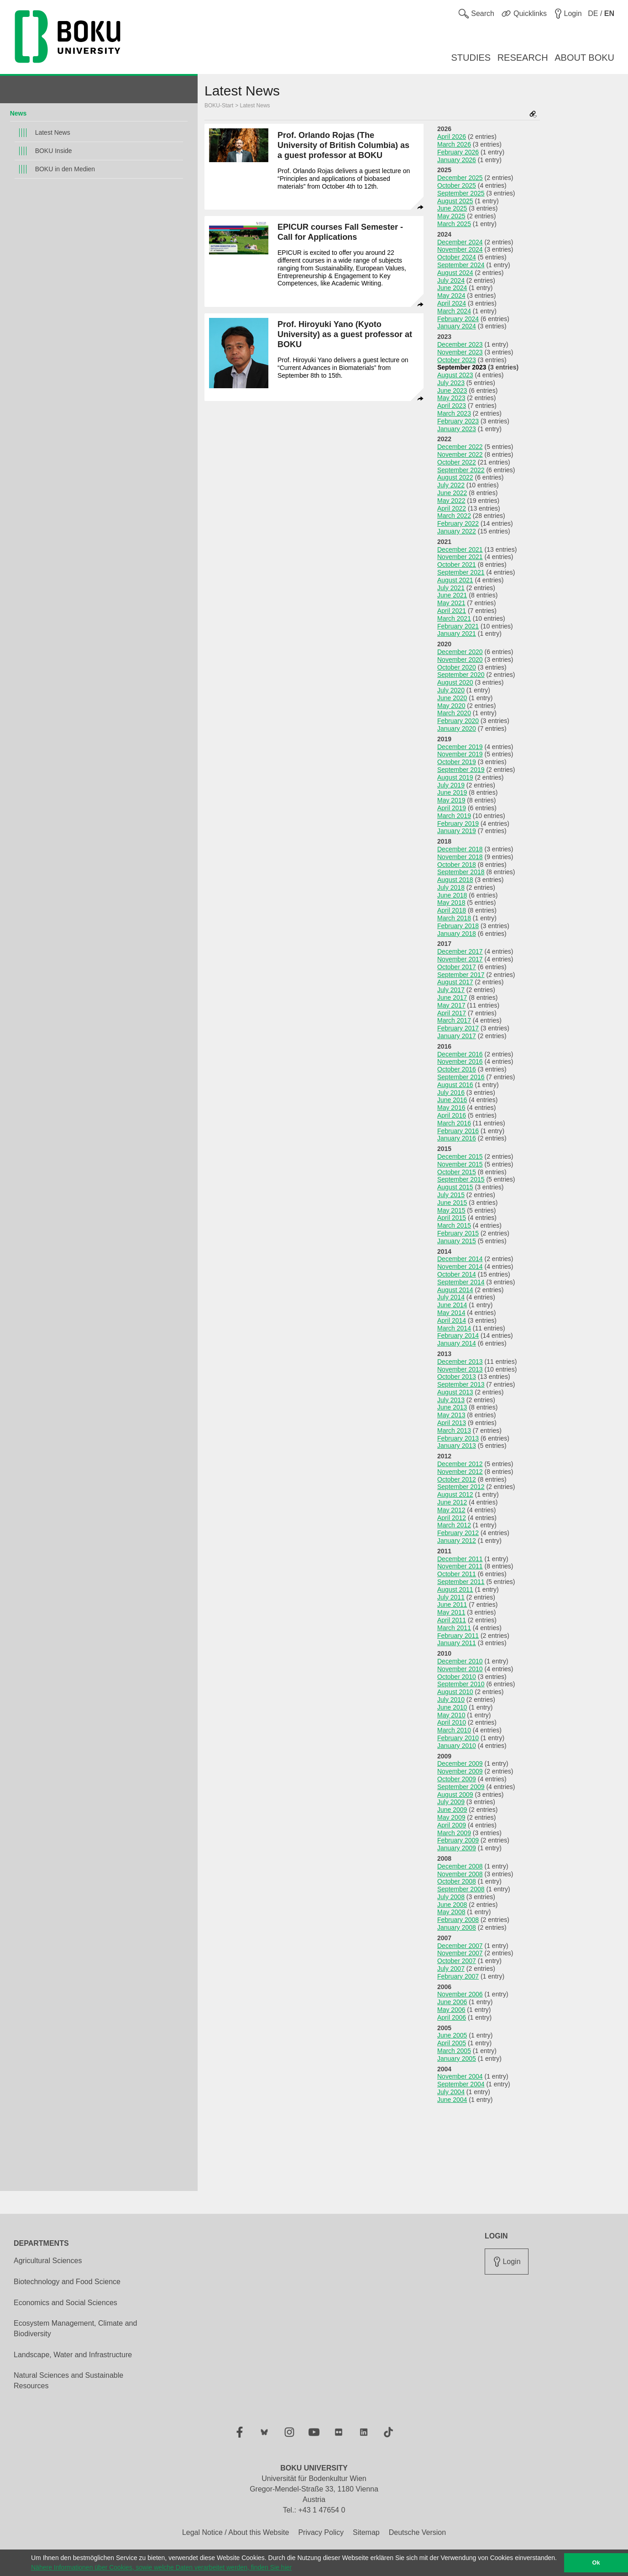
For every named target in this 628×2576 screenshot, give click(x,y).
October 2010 (456, 1676)
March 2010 (454, 1730)
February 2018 (458, 925)
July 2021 (451, 587)
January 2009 (456, 1848)
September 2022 (461, 470)
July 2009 (451, 1801)
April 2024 (451, 303)
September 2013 (461, 1384)
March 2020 (454, 713)
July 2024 (451, 280)
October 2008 (456, 1881)
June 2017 (452, 997)
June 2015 (452, 1202)
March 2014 (454, 1328)
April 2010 (451, 1722)
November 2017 (460, 959)
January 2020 (456, 728)
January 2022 (456, 531)
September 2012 (461, 1486)
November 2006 (460, 1994)
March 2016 (454, 1123)
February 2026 (458, 152)
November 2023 (460, 352)
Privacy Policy (321, 2532)
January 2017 (456, 1036)
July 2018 (451, 887)
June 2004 (452, 2099)
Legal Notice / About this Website (235, 2532)
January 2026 (456, 160)
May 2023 (451, 397)
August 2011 (455, 1589)
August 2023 (455, 375)
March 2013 (454, 1430)
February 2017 (458, 1028)
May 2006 (451, 2009)
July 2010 (451, 1699)
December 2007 (460, 1945)
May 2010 (451, 1715)
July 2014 (451, 1297)
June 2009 (452, 1809)
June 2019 (452, 792)
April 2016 (451, 1115)
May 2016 (451, 1107)
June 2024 (452, 287)
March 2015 (454, 1225)
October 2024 (456, 257)
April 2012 (451, 1517)
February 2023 (458, 421)
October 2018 (456, 864)
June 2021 (452, 595)
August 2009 (455, 1794)
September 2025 (461, 193)
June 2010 (452, 1707)
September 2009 (461, 1786)
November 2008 (460, 1874)
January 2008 (456, 1927)
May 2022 (451, 500)
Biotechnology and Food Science (67, 2282)
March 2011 (454, 1627)
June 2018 (452, 895)
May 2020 (451, 705)
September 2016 (461, 1077)
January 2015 (456, 1241)
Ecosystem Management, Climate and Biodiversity (75, 2328)
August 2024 (455, 272)
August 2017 (455, 982)
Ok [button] (596, 2563)
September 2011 (461, 1581)
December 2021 (460, 549)
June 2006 (452, 2002)
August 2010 (455, 1691)
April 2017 (451, 1013)
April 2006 (451, 2017)
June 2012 (452, 1502)
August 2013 (455, 1392)
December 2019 (460, 746)
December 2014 (460, 1258)
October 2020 (456, 667)
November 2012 (460, 1471)
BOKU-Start (218, 105)
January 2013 (456, 1445)
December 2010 (460, 1661)
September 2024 (461, 265)
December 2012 (460, 1463)
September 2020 (461, 674)
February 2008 (458, 1919)
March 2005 (454, 2050)
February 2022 (458, 523)
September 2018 (461, 872)
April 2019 (451, 808)
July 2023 (451, 382)
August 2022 (455, 477)
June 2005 (452, 2035)
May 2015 (451, 1210)
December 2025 (460, 177)
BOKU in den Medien (65, 169)
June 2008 (452, 1904)
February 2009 (458, 1840)
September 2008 (461, 1889)
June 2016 (452, 1099)
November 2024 (460, 249)
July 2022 (451, 485)
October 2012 (456, 1479)
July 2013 (451, 1400)
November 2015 (460, 1164)
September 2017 (461, 974)
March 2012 (454, 1525)
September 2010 (461, 1684)
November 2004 (460, 2076)
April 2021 (451, 610)
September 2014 (461, 1282)
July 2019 (451, 785)
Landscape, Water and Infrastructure (73, 2355)
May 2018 (451, 902)
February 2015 (458, 1233)
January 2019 (456, 830)
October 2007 (456, 1960)
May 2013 (451, 1415)
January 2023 (456, 429)
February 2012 (458, 1532)
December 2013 (460, 1361)
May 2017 (451, 1005)
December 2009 (460, 1763)
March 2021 (454, 618)
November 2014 (460, 1266)
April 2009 (451, 1825)
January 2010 (456, 1745)
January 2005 (456, 2058)
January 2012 (456, 1540)
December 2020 (460, 651)
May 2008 (451, 1912)
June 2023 (452, 390)
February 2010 (458, 1738)
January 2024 (456, 326)
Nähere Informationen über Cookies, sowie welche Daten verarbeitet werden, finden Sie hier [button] (161, 2567)
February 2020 (458, 720)
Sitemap (366, 2532)
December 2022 (460, 446)
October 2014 (456, 1274)
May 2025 (451, 216)
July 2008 (451, 1896)
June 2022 (452, 492)
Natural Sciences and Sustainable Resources (68, 2380)
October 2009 (456, 1779)
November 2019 (460, 754)
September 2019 (461, 769)
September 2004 (461, 2084)
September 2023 (461, 367)
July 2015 (451, 1194)
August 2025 (455, 201)
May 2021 (451, 603)
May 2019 (451, 800)
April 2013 (451, 1422)
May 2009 (451, 1817)
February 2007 (458, 1976)
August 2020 (455, 682)
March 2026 (454, 144)
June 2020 (452, 698)
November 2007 (460, 1953)
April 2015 (451, 1217)
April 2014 (451, 1320)
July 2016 (451, 1092)
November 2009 (460, 1771)
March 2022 (454, 515)
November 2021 (460, 556)
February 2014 (458, 1335)
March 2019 (454, 815)
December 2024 (460, 242)
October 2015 (456, 1172)
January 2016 (456, 1138)
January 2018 (456, 933)
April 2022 (451, 508)
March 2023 (454, 413)
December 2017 (460, 951)
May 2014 (451, 1312)
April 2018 (451, 910)
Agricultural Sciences (48, 2261)
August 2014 (455, 1289)
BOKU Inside (53, 150)
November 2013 (460, 1369)
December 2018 (460, 849)
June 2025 (452, 208)
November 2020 (460, 659)
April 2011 (451, 1620)
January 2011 (456, 1643)
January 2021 (456, 633)
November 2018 (460, 856)
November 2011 (460, 1566)
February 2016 (458, 1131)
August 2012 (455, 1494)
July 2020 (451, 690)
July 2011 (451, 1597)
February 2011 (458, 1635)
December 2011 (460, 1558)
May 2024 (451, 295)
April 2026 (451, 136)
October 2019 (456, 761)
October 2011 (456, 1574)
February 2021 (458, 626)
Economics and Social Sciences (65, 2303)
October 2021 (456, 564)
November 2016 (460, 1061)
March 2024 (454, 311)
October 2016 (456, 1069)
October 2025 (456, 185)
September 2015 (461, 1179)
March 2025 (454, 223)
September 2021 (461, 572)
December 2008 (460, 1866)
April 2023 (451, 405)
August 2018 (455, 879)
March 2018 (454, 918)
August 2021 (455, 580)
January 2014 (456, 1343)
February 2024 (458, 318)
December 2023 (460, 344)
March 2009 (454, 1833)
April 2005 (451, 2043)
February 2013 (458, 1438)
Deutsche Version (417, 2532)
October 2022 (456, 462)
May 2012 (451, 1510)
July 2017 (451, 989)
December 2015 (460, 1156)
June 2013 (452, 1407)
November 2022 (460, 454)
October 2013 (456, 1376)
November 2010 (460, 1669)
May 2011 (451, 1612)
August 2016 (455, 1084)
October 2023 (456, 360)
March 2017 (454, 1020)
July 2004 (451, 2092)
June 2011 (452, 1604)
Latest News (52, 132)
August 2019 (455, 777)
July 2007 (451, 1968)
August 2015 (455, 1187)
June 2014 (452, 1305)
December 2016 (460, 1054)
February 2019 (458, 823)
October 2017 (456, 967)
